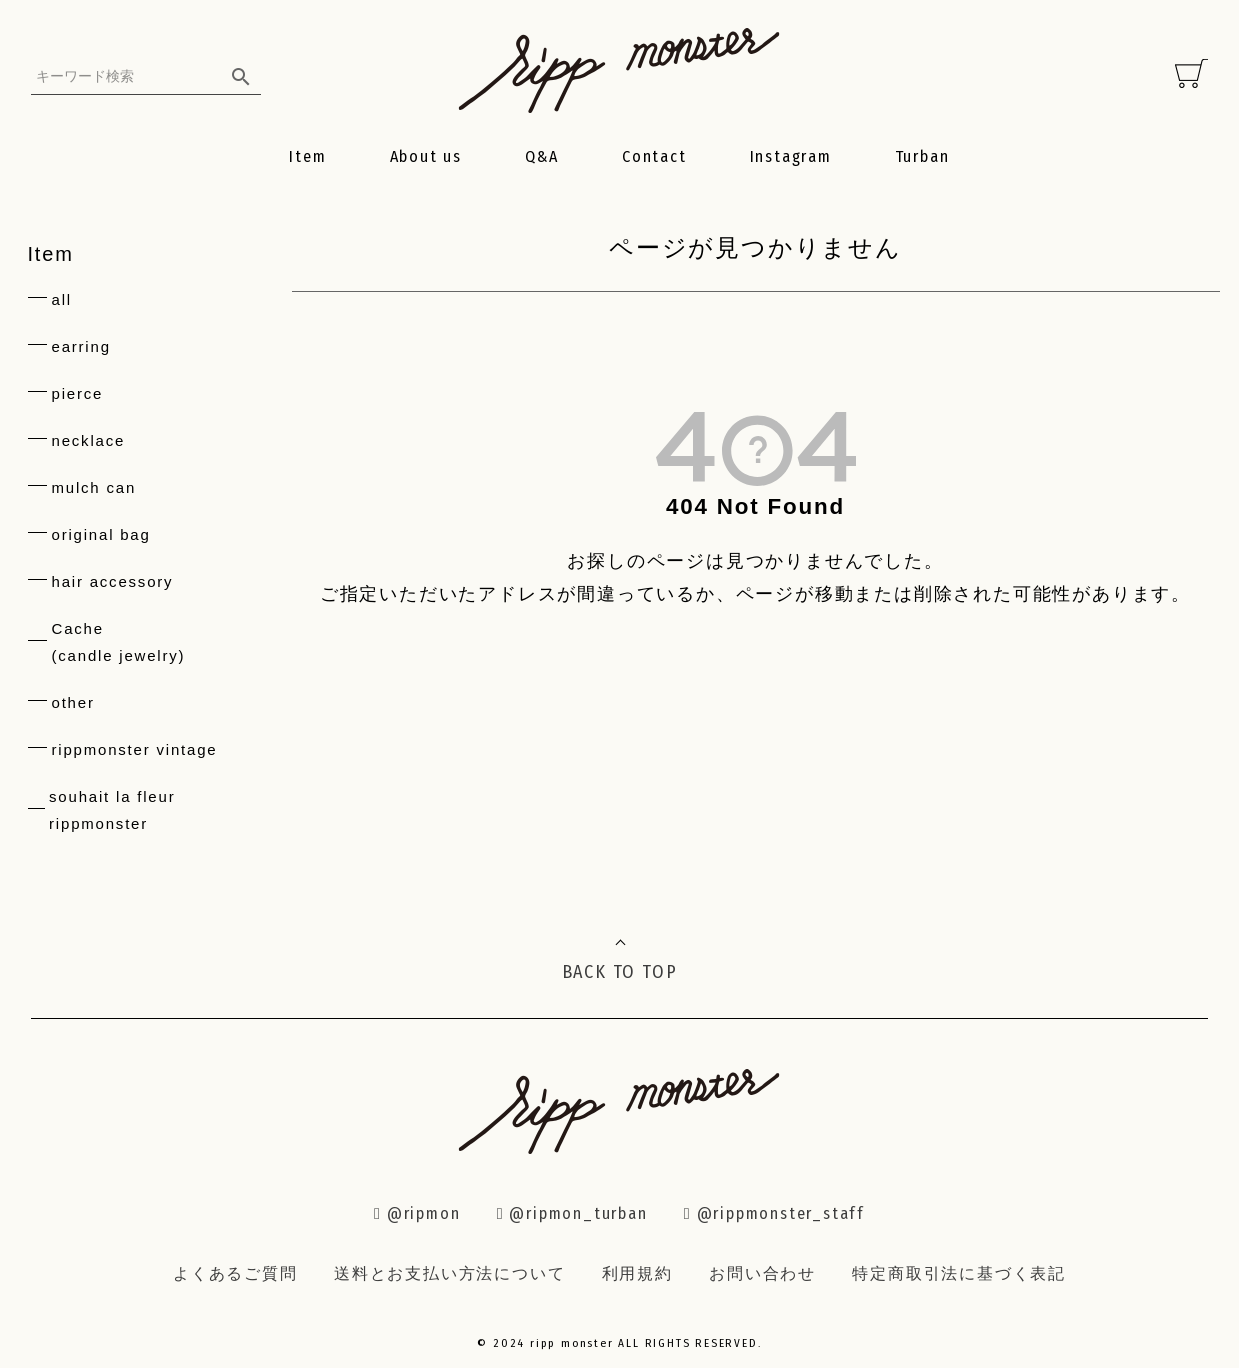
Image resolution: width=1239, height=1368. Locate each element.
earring (81, 346)
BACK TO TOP (620, 972)
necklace (89, 440)
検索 (241, 76)
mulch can (94, 487)
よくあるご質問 (235, 1273)
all (62, 299)
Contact (654, 156)
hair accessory (113, 581)
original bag (101, 534)
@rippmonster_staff (774, 1213)
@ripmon (417, 1213)
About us (426, 156)
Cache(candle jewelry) (119, 642)
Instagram (791, 156)
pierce (78, 393)
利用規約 (637, 1273)
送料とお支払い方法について (449, 1273)
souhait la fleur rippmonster (112, 810)
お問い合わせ (762, 1273)
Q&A (542, 156)
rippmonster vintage (135, 749)
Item (307, 156)
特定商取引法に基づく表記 (959, 1273)
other (73, 702)
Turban (922, 156)
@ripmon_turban (572, 1213)
